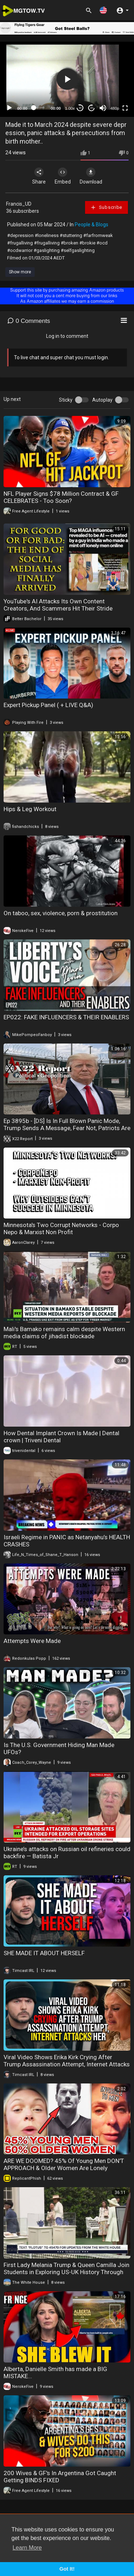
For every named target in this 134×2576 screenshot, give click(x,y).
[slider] (39, 107)
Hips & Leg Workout (30, 809)
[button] (103, 10)
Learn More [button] (27, 2548)
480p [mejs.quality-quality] (114, 108)
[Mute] (102, 108)
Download (91, 176)
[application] (67, 79)
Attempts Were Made (32, 1640)
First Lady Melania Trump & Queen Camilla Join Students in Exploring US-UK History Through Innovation (66, 2272)
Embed (63, 176)
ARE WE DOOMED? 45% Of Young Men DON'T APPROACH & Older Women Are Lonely (64, 2164)
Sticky (66, 400)
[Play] (9, 108)
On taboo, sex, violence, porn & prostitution (61, 913)
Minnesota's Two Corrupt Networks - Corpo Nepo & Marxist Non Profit (61, 1228)
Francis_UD (18, 204)
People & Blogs (91, 224)
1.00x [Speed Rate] (70, 108)
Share (39, 176)
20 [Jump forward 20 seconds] (91, 107)
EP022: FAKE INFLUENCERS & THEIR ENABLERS (66, 1017)
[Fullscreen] (125, 108)
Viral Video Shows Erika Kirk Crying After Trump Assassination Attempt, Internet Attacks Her (67, 2064)
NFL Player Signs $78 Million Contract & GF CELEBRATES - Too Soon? (61, 497)
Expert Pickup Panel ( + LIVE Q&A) (48, 705)
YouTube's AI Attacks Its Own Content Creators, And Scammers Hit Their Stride (58, 605)
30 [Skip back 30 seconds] (80, 107)
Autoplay (102, 400)
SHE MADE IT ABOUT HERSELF (44, 1953)
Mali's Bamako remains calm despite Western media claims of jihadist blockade (64, 1332)
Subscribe (106, 207)
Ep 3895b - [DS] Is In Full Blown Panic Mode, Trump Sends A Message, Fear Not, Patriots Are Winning (67, 1128)
